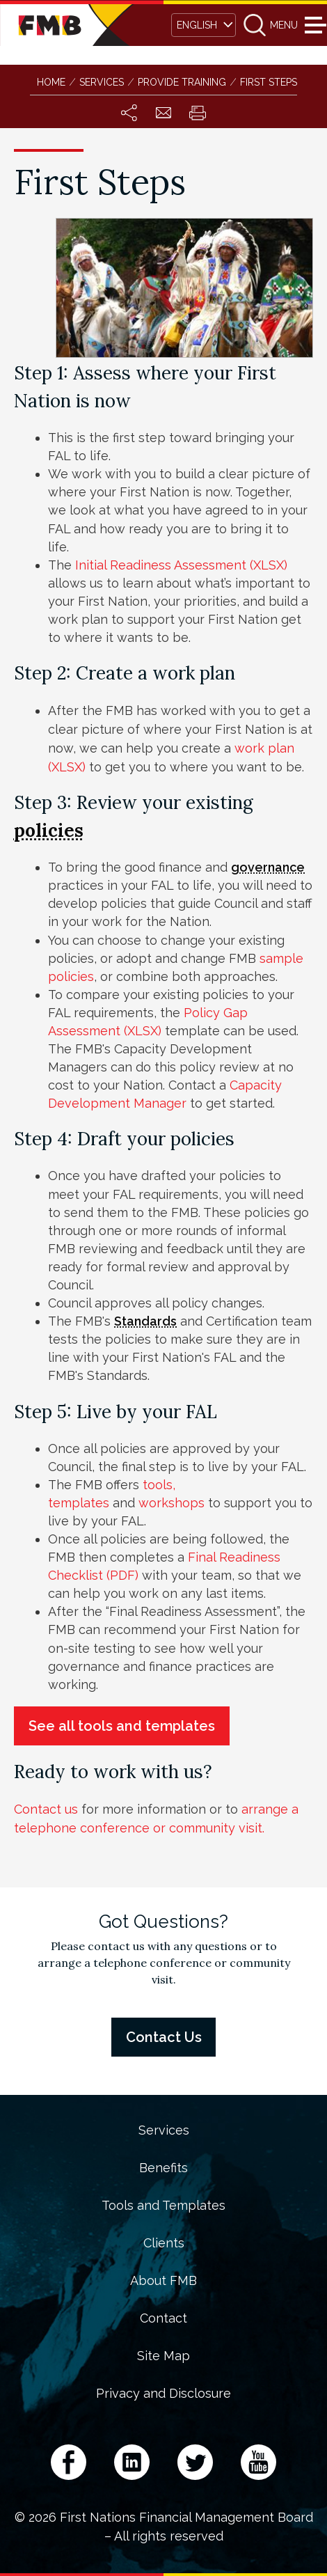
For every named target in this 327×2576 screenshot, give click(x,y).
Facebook (68, 2462)
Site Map (163, 2356)
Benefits (163, 2168)
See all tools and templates (122, 1726)
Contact (163, 2318)
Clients (163, 2243)
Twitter (195, 2462)
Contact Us (164, 2037)
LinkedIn (132, 2462)
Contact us (46, 1809)
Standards (145, 1321)
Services (163, 2130)
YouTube (258, 2462)
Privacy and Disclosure (163, 2393)
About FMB (163, 2281)
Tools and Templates (163, 2205)
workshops (173, 1502)
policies (48, 830)
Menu (313, 25)
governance (268, 867)
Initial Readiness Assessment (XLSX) (181, 565)
